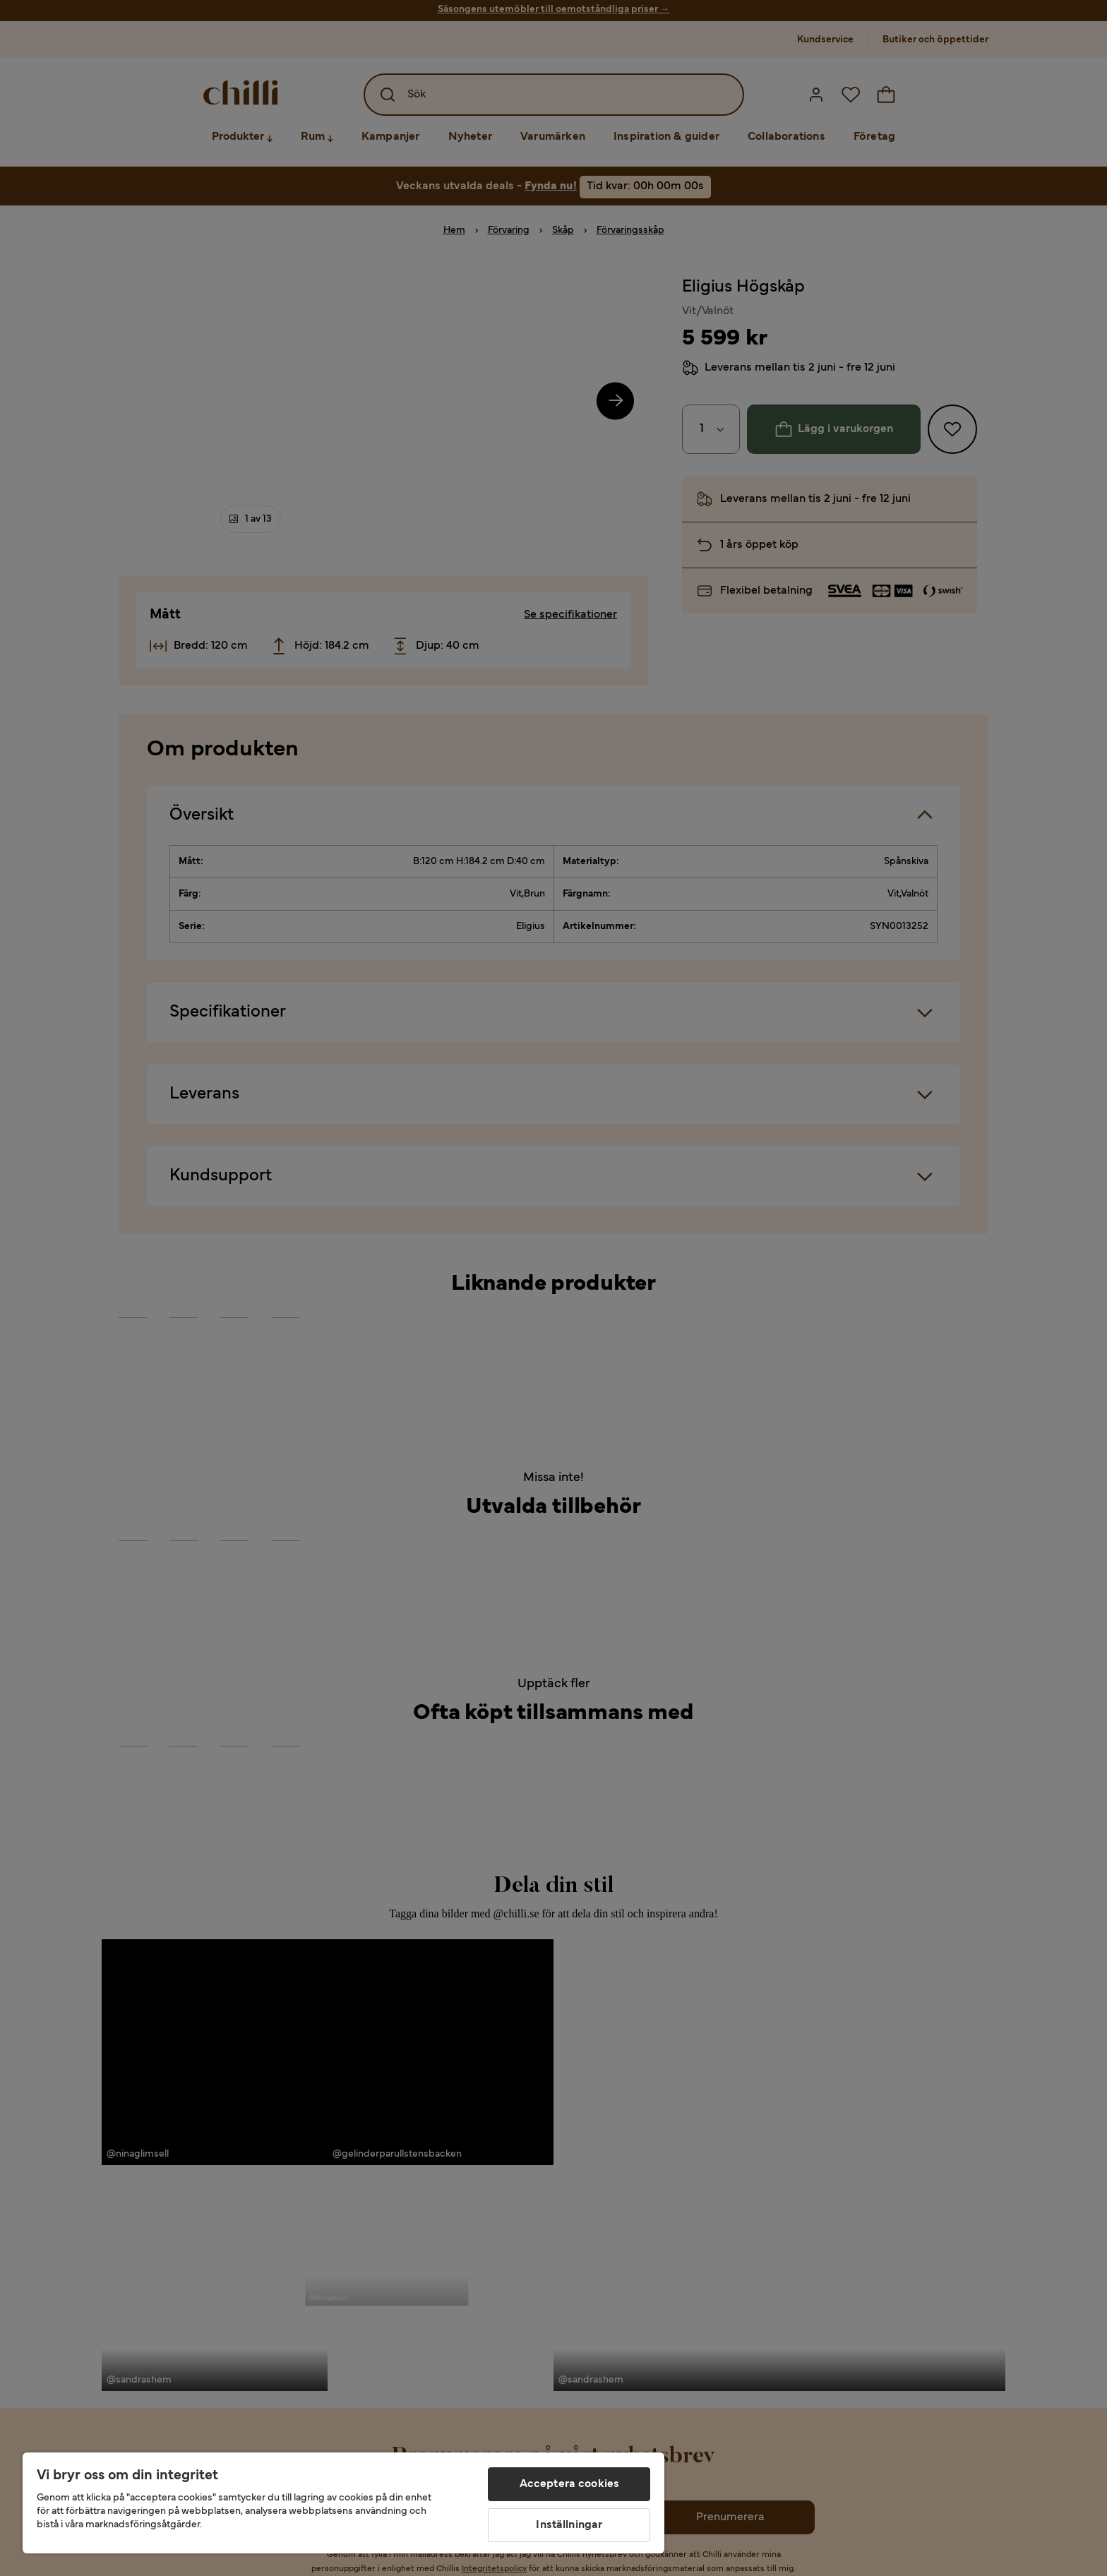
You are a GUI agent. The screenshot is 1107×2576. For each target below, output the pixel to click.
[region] (343, 2502)
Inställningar (569, 2525)
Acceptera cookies (570, 2484)
